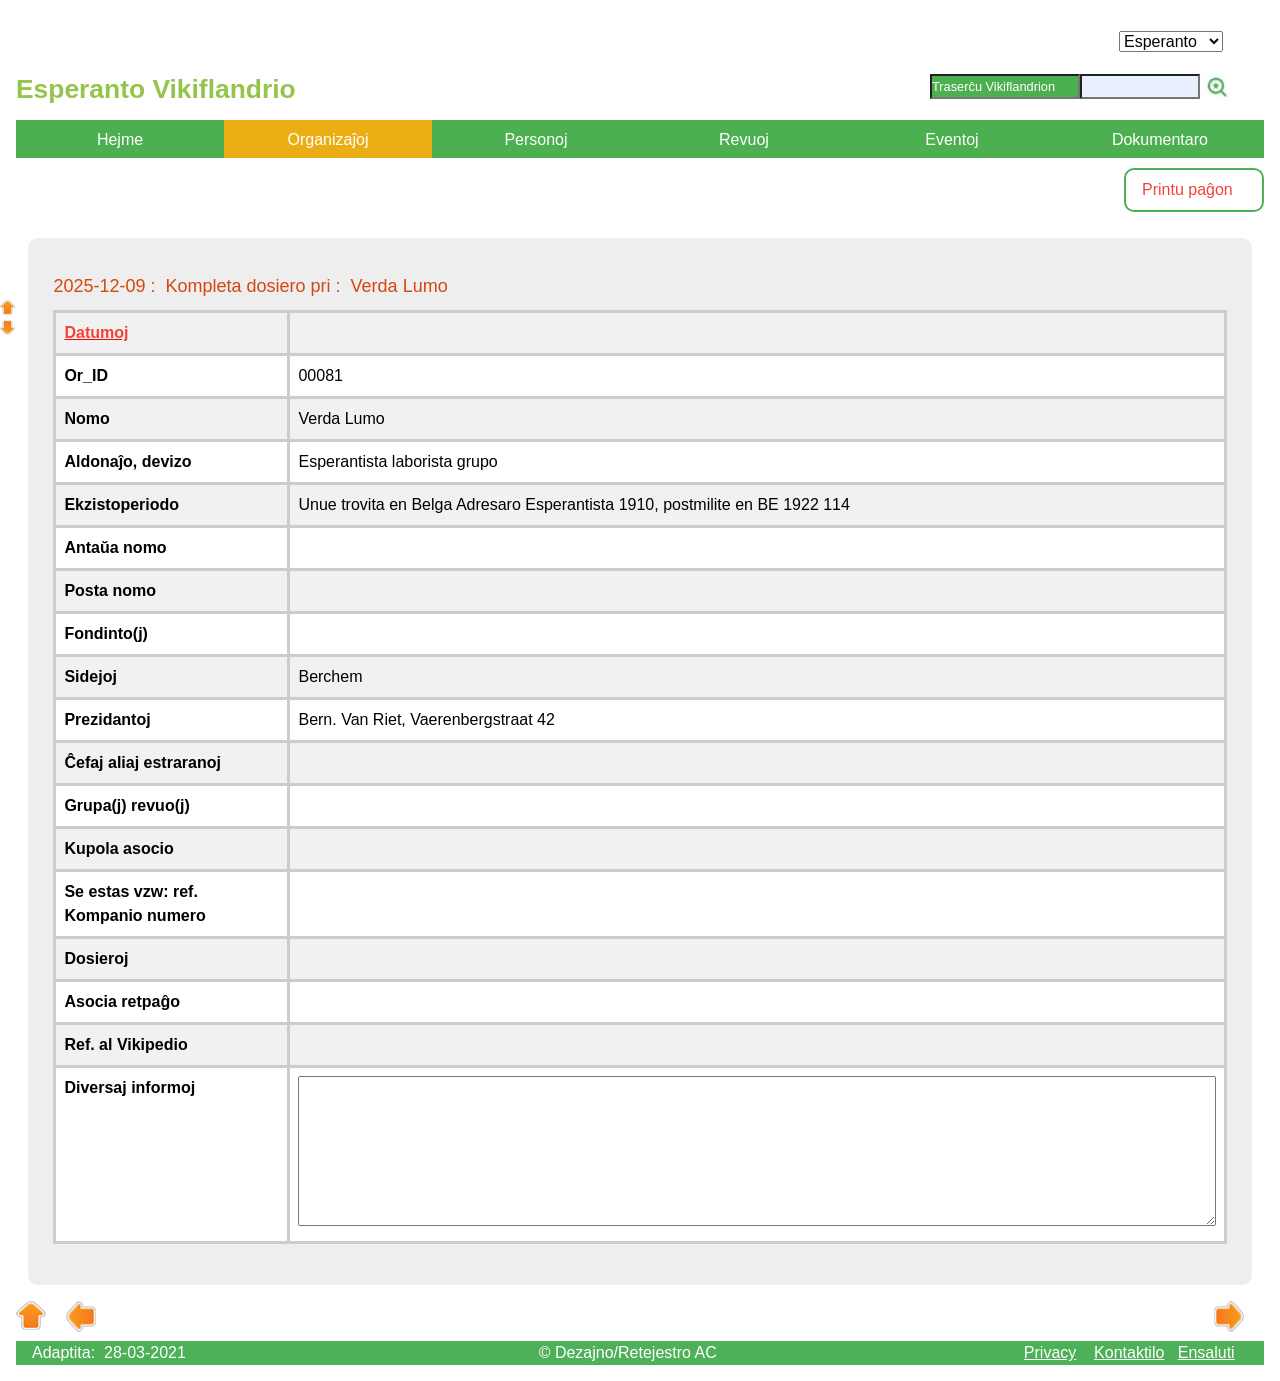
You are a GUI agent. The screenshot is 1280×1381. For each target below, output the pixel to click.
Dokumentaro (1160, 139)
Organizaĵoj (328, 139)
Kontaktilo (1129, 1352)
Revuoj (744, 139)
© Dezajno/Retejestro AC (628, 1352)
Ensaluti (1206, 1352)
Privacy (1050, 1352)
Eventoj (951, 139)
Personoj (535, 139)
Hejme (120, 139)
